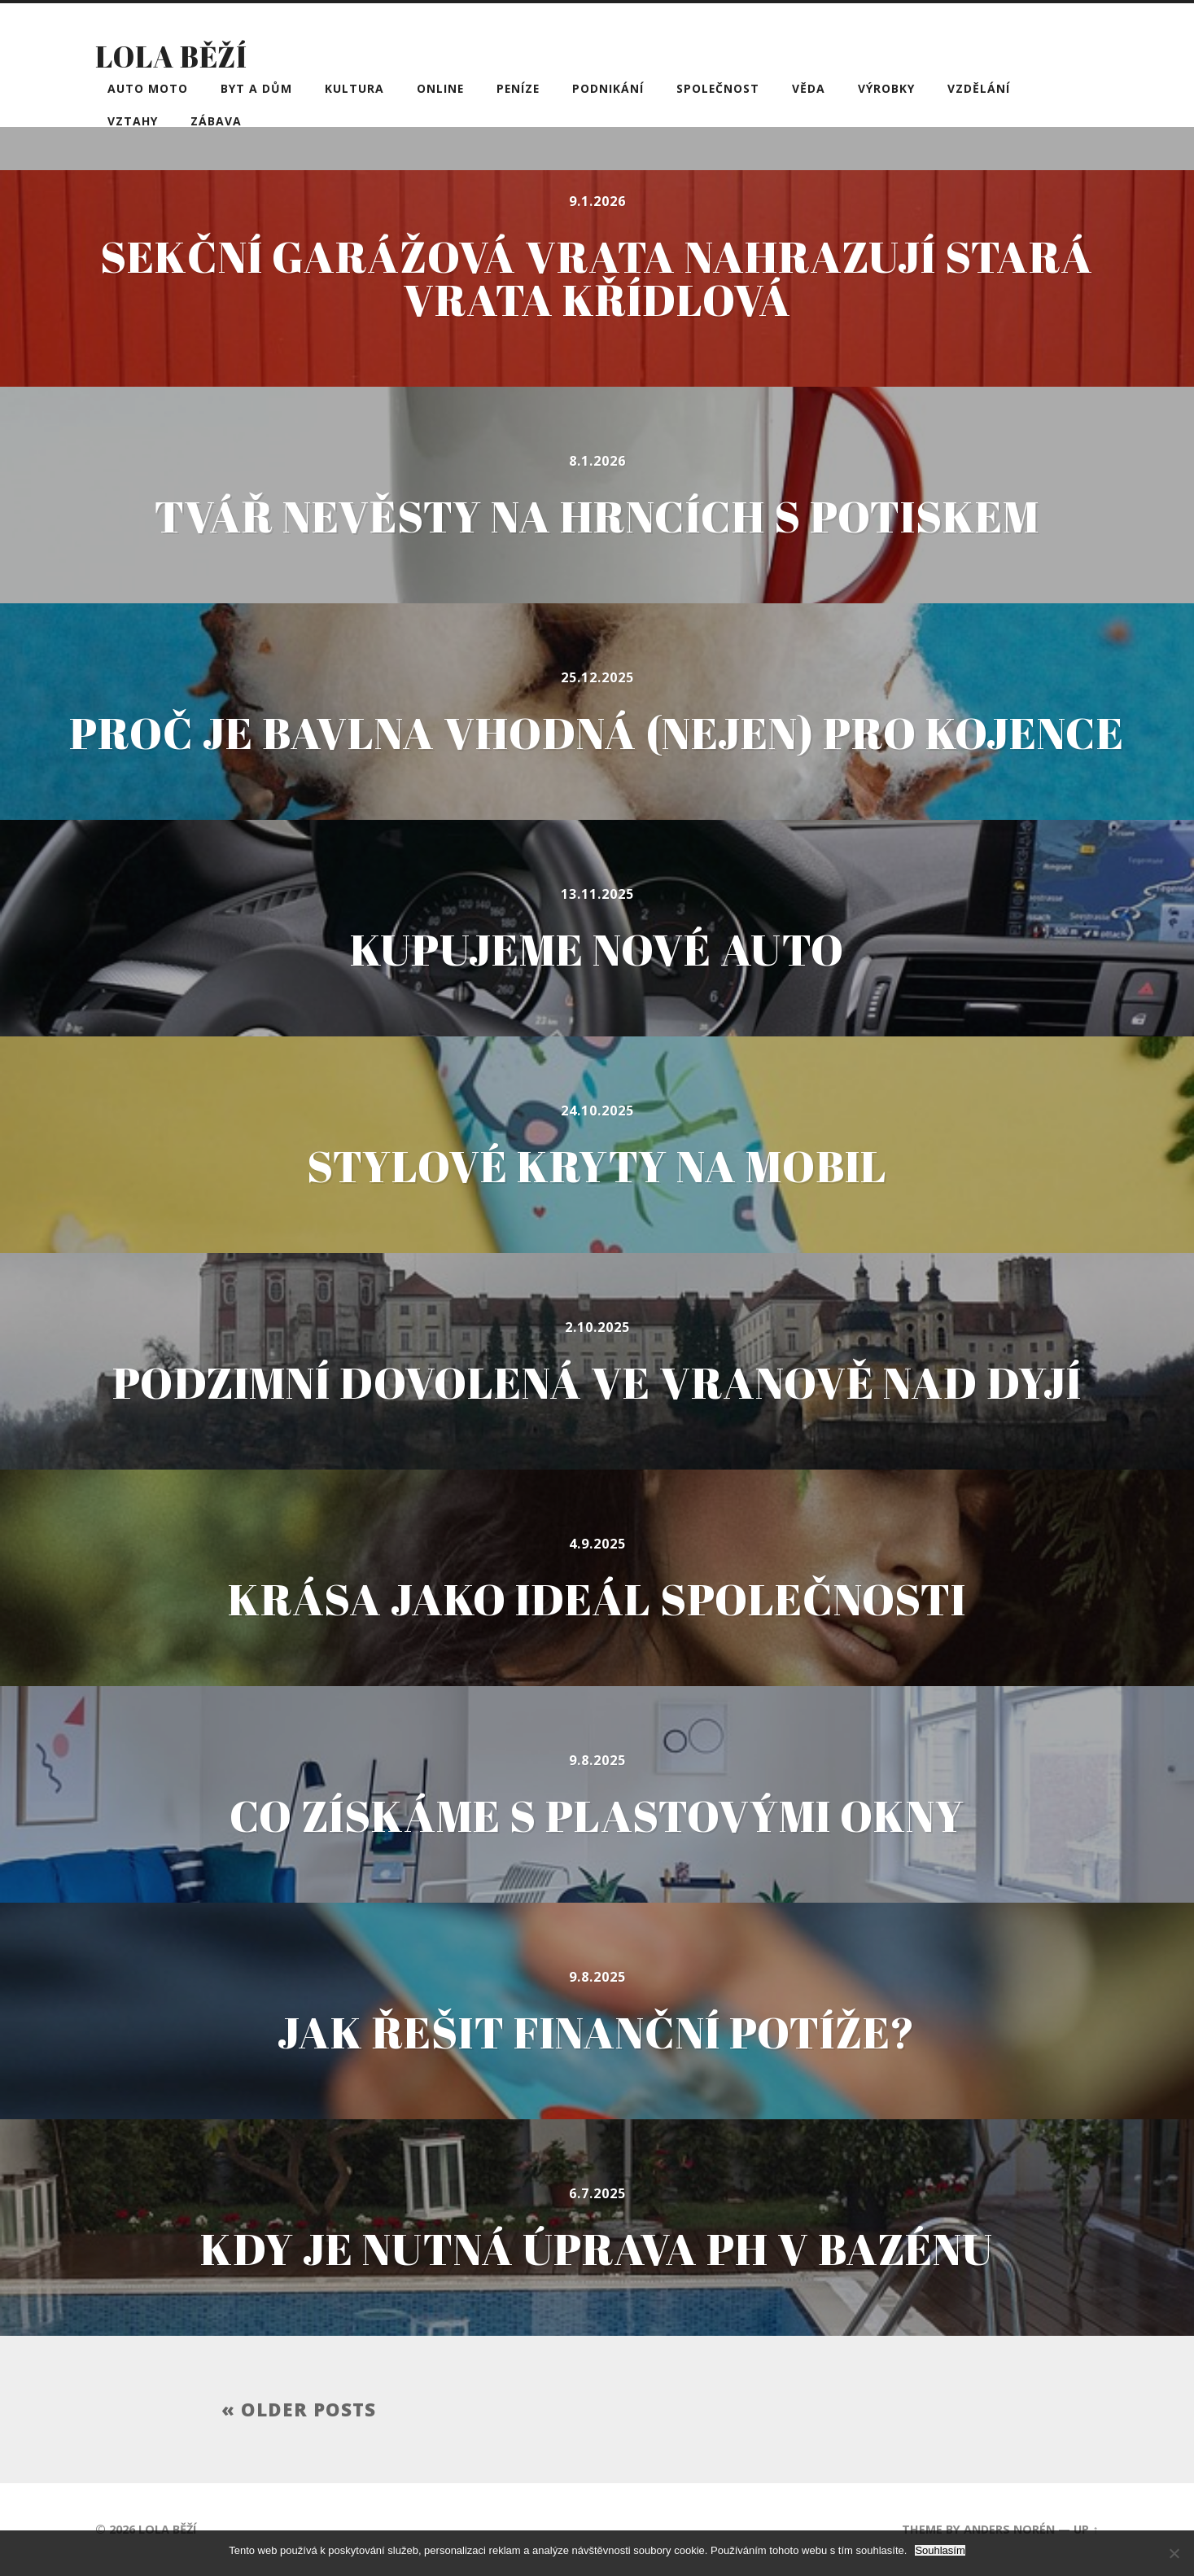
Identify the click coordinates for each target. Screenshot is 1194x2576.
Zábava (216, 121)
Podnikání (608, 88)
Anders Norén (1009, 2529)
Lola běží (171, 56)
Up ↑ (1086, 2529)
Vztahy (132, 121)
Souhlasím (939, 2550)
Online (440, 88)
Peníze (518, 88)
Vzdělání (978, 88)
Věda (808, 88)
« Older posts (298, 2409)
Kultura (354, 88)
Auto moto (147, 88)
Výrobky (886, 88)
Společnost (717, 88)
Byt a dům (256, 88)
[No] (1174, 2553)
